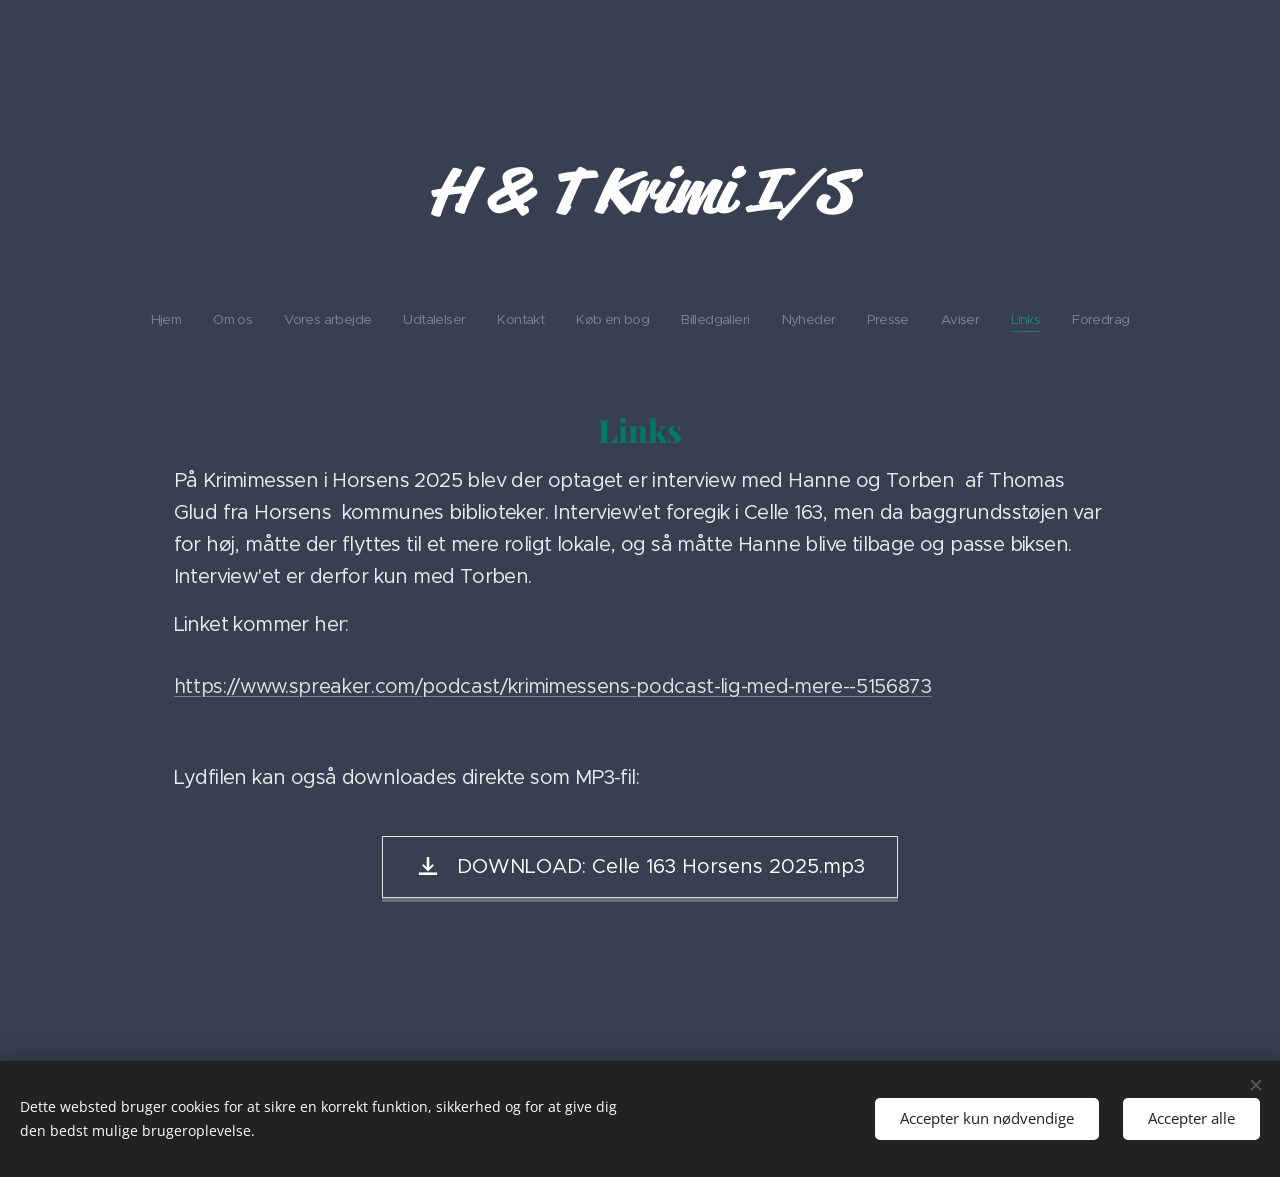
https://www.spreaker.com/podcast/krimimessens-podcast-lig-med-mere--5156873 (553, 686)
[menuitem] (472, 320)
